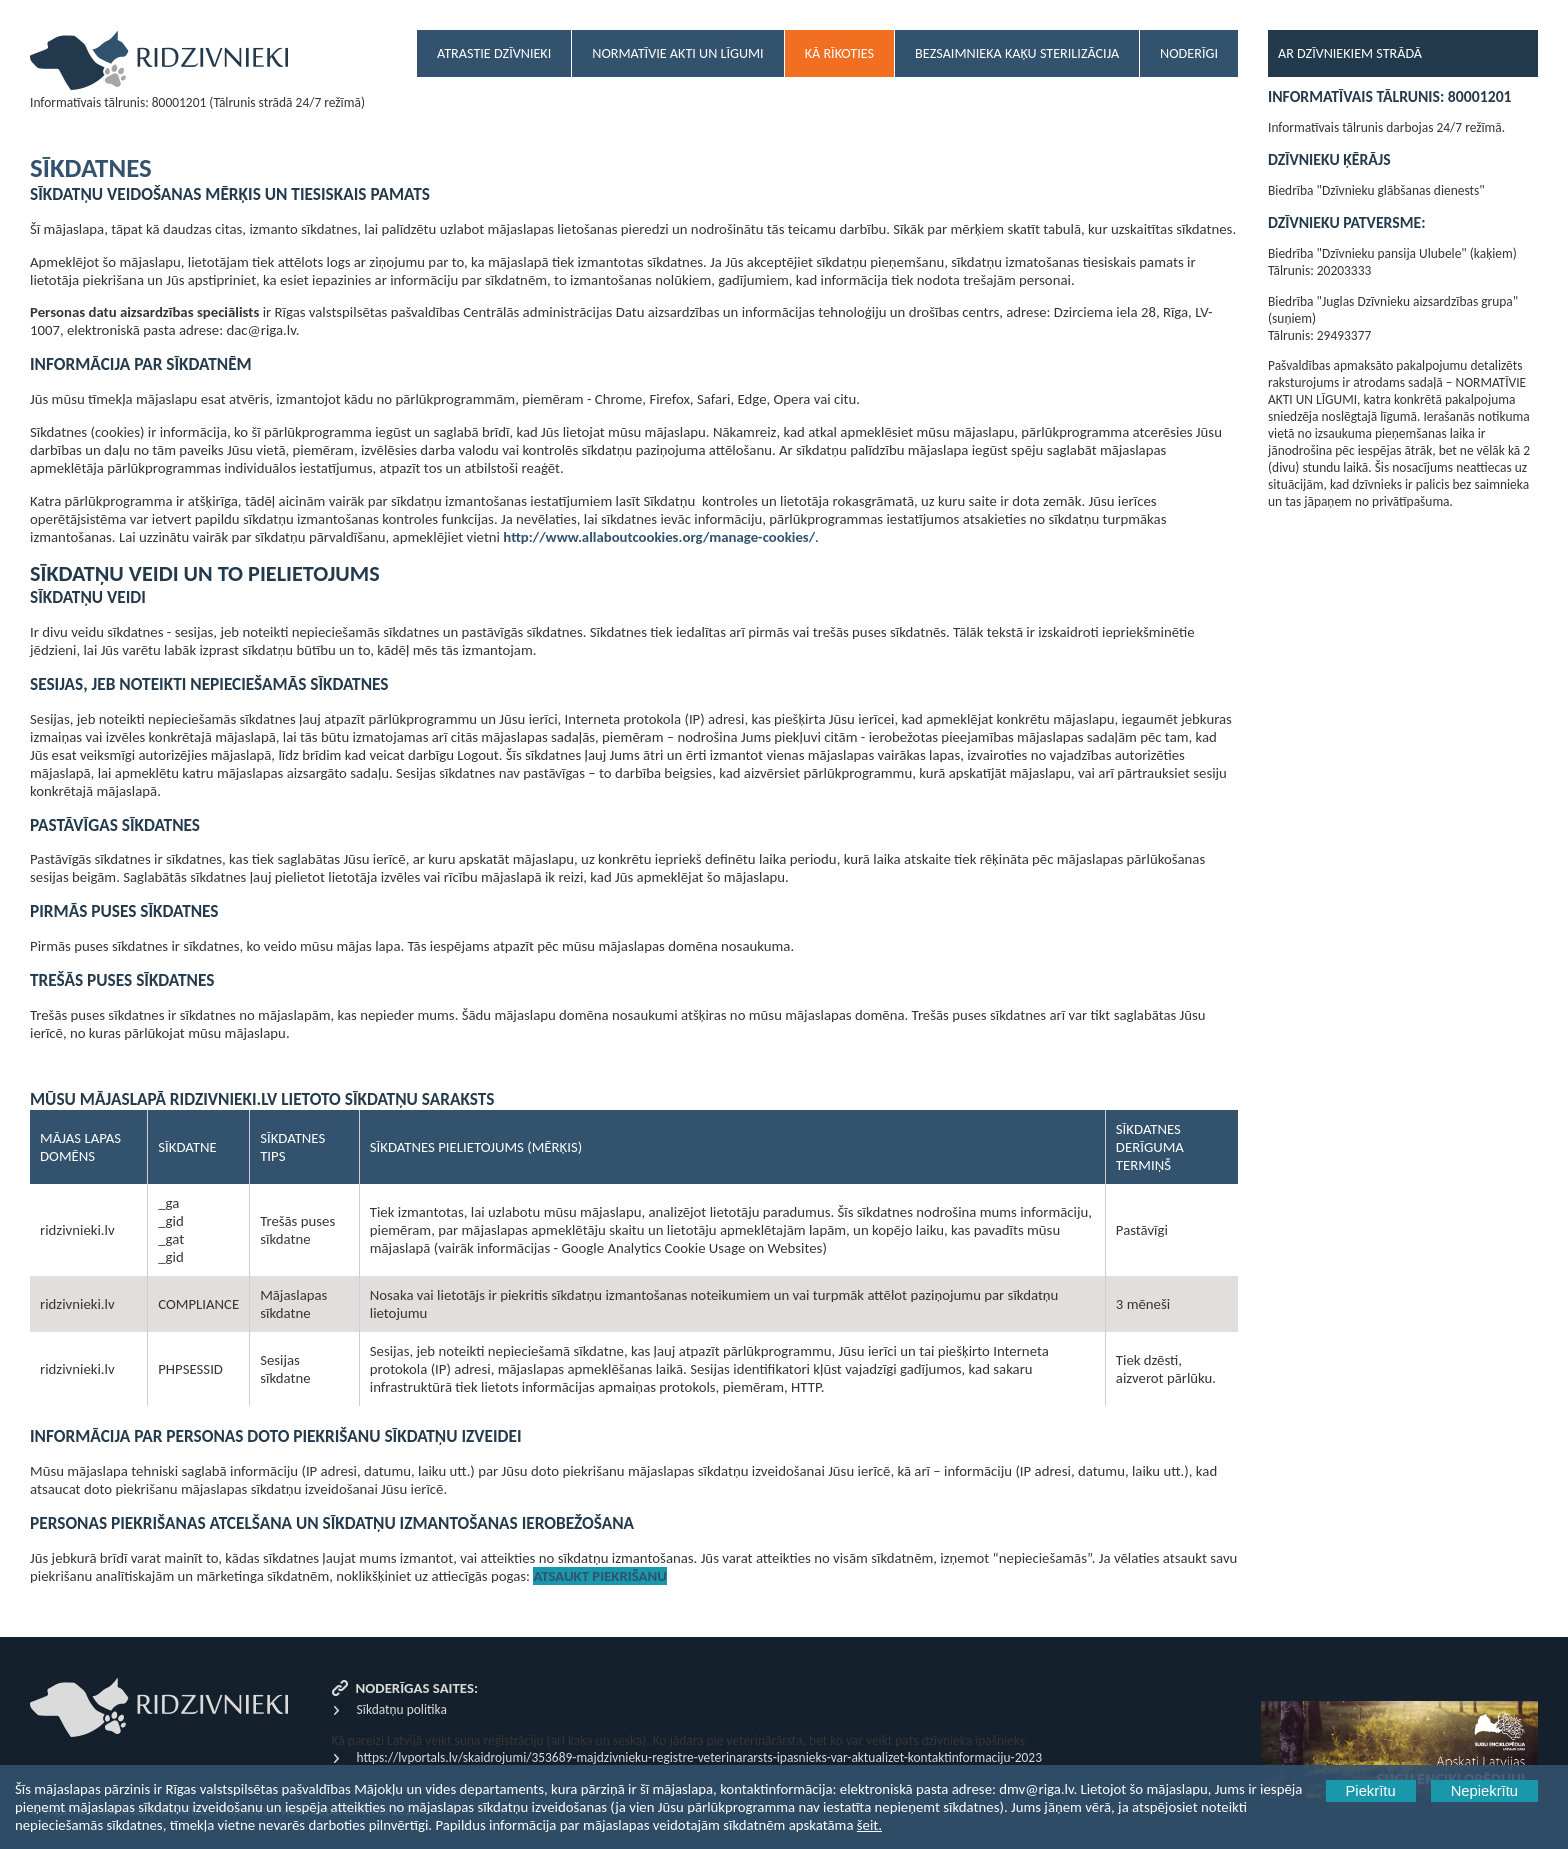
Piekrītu (1371, 1791)
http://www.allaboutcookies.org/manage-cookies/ (659, 537)
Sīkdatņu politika (402, 1709)
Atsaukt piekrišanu (599, 1576)
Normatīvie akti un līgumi (677, 53)
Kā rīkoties (839, 53)
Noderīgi (1189, 53)
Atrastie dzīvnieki (494, 53)
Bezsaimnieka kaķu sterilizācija (1017, 53)
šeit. (869, 1825)
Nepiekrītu (1484, 1791)
